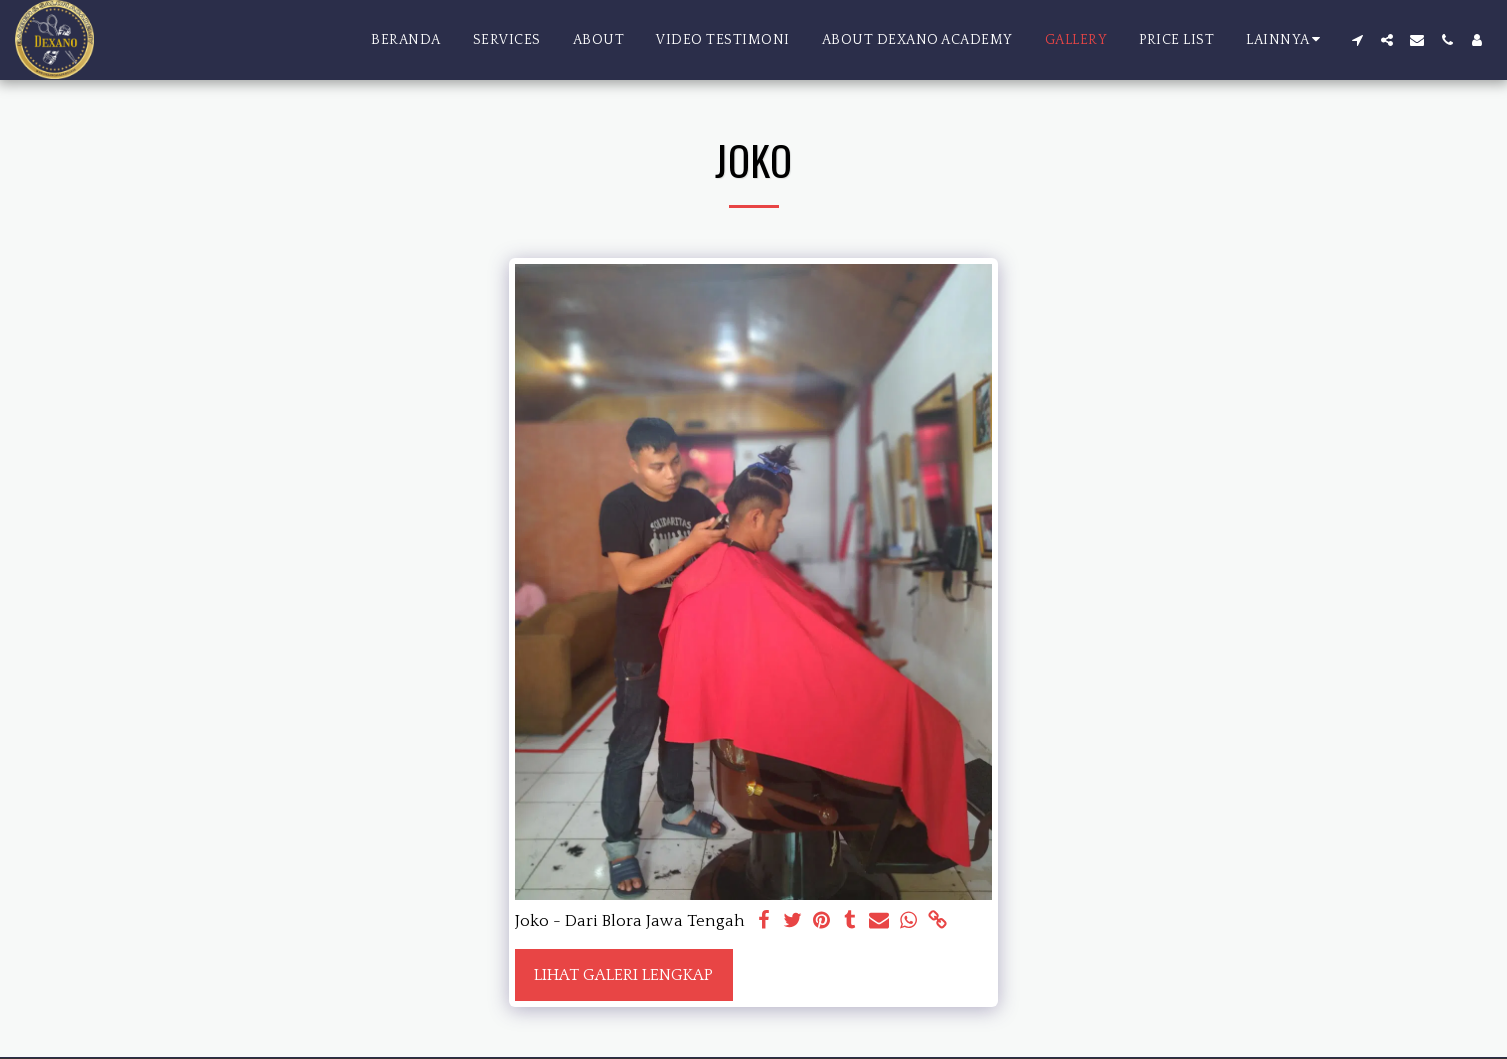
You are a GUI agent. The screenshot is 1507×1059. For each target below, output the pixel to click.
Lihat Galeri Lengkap (623, 975)
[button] (1357, 40)
